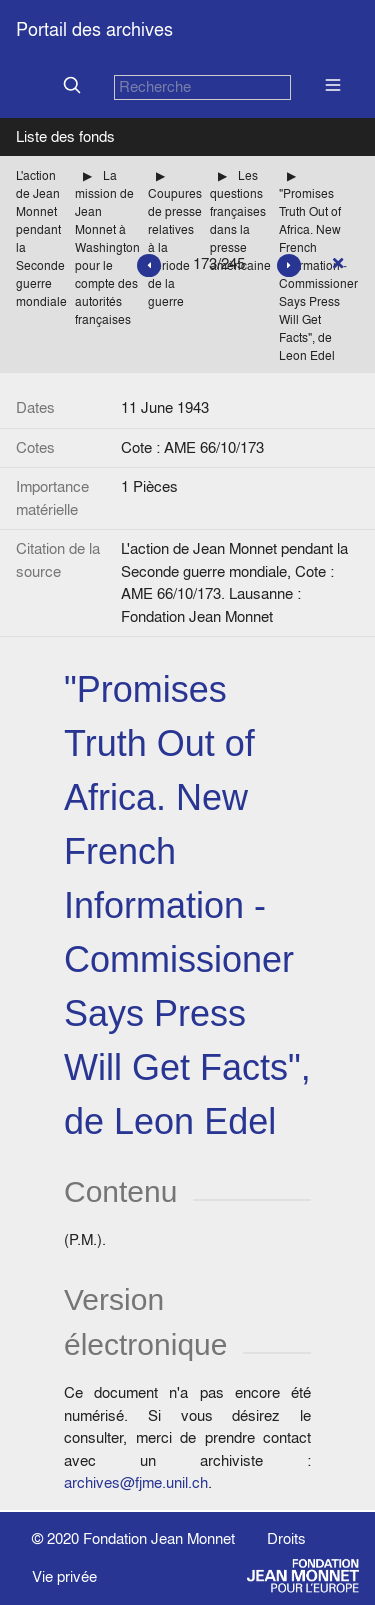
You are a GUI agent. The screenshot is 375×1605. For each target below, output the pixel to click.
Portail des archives (94, 29)
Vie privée (64, 1576)
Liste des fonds (65, 136)
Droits (286, 1538)
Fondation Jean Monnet (159, 1538)
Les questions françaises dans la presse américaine (240, 220)
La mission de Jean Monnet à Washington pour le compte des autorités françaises (107, 247)
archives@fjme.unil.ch (136, 1482)
